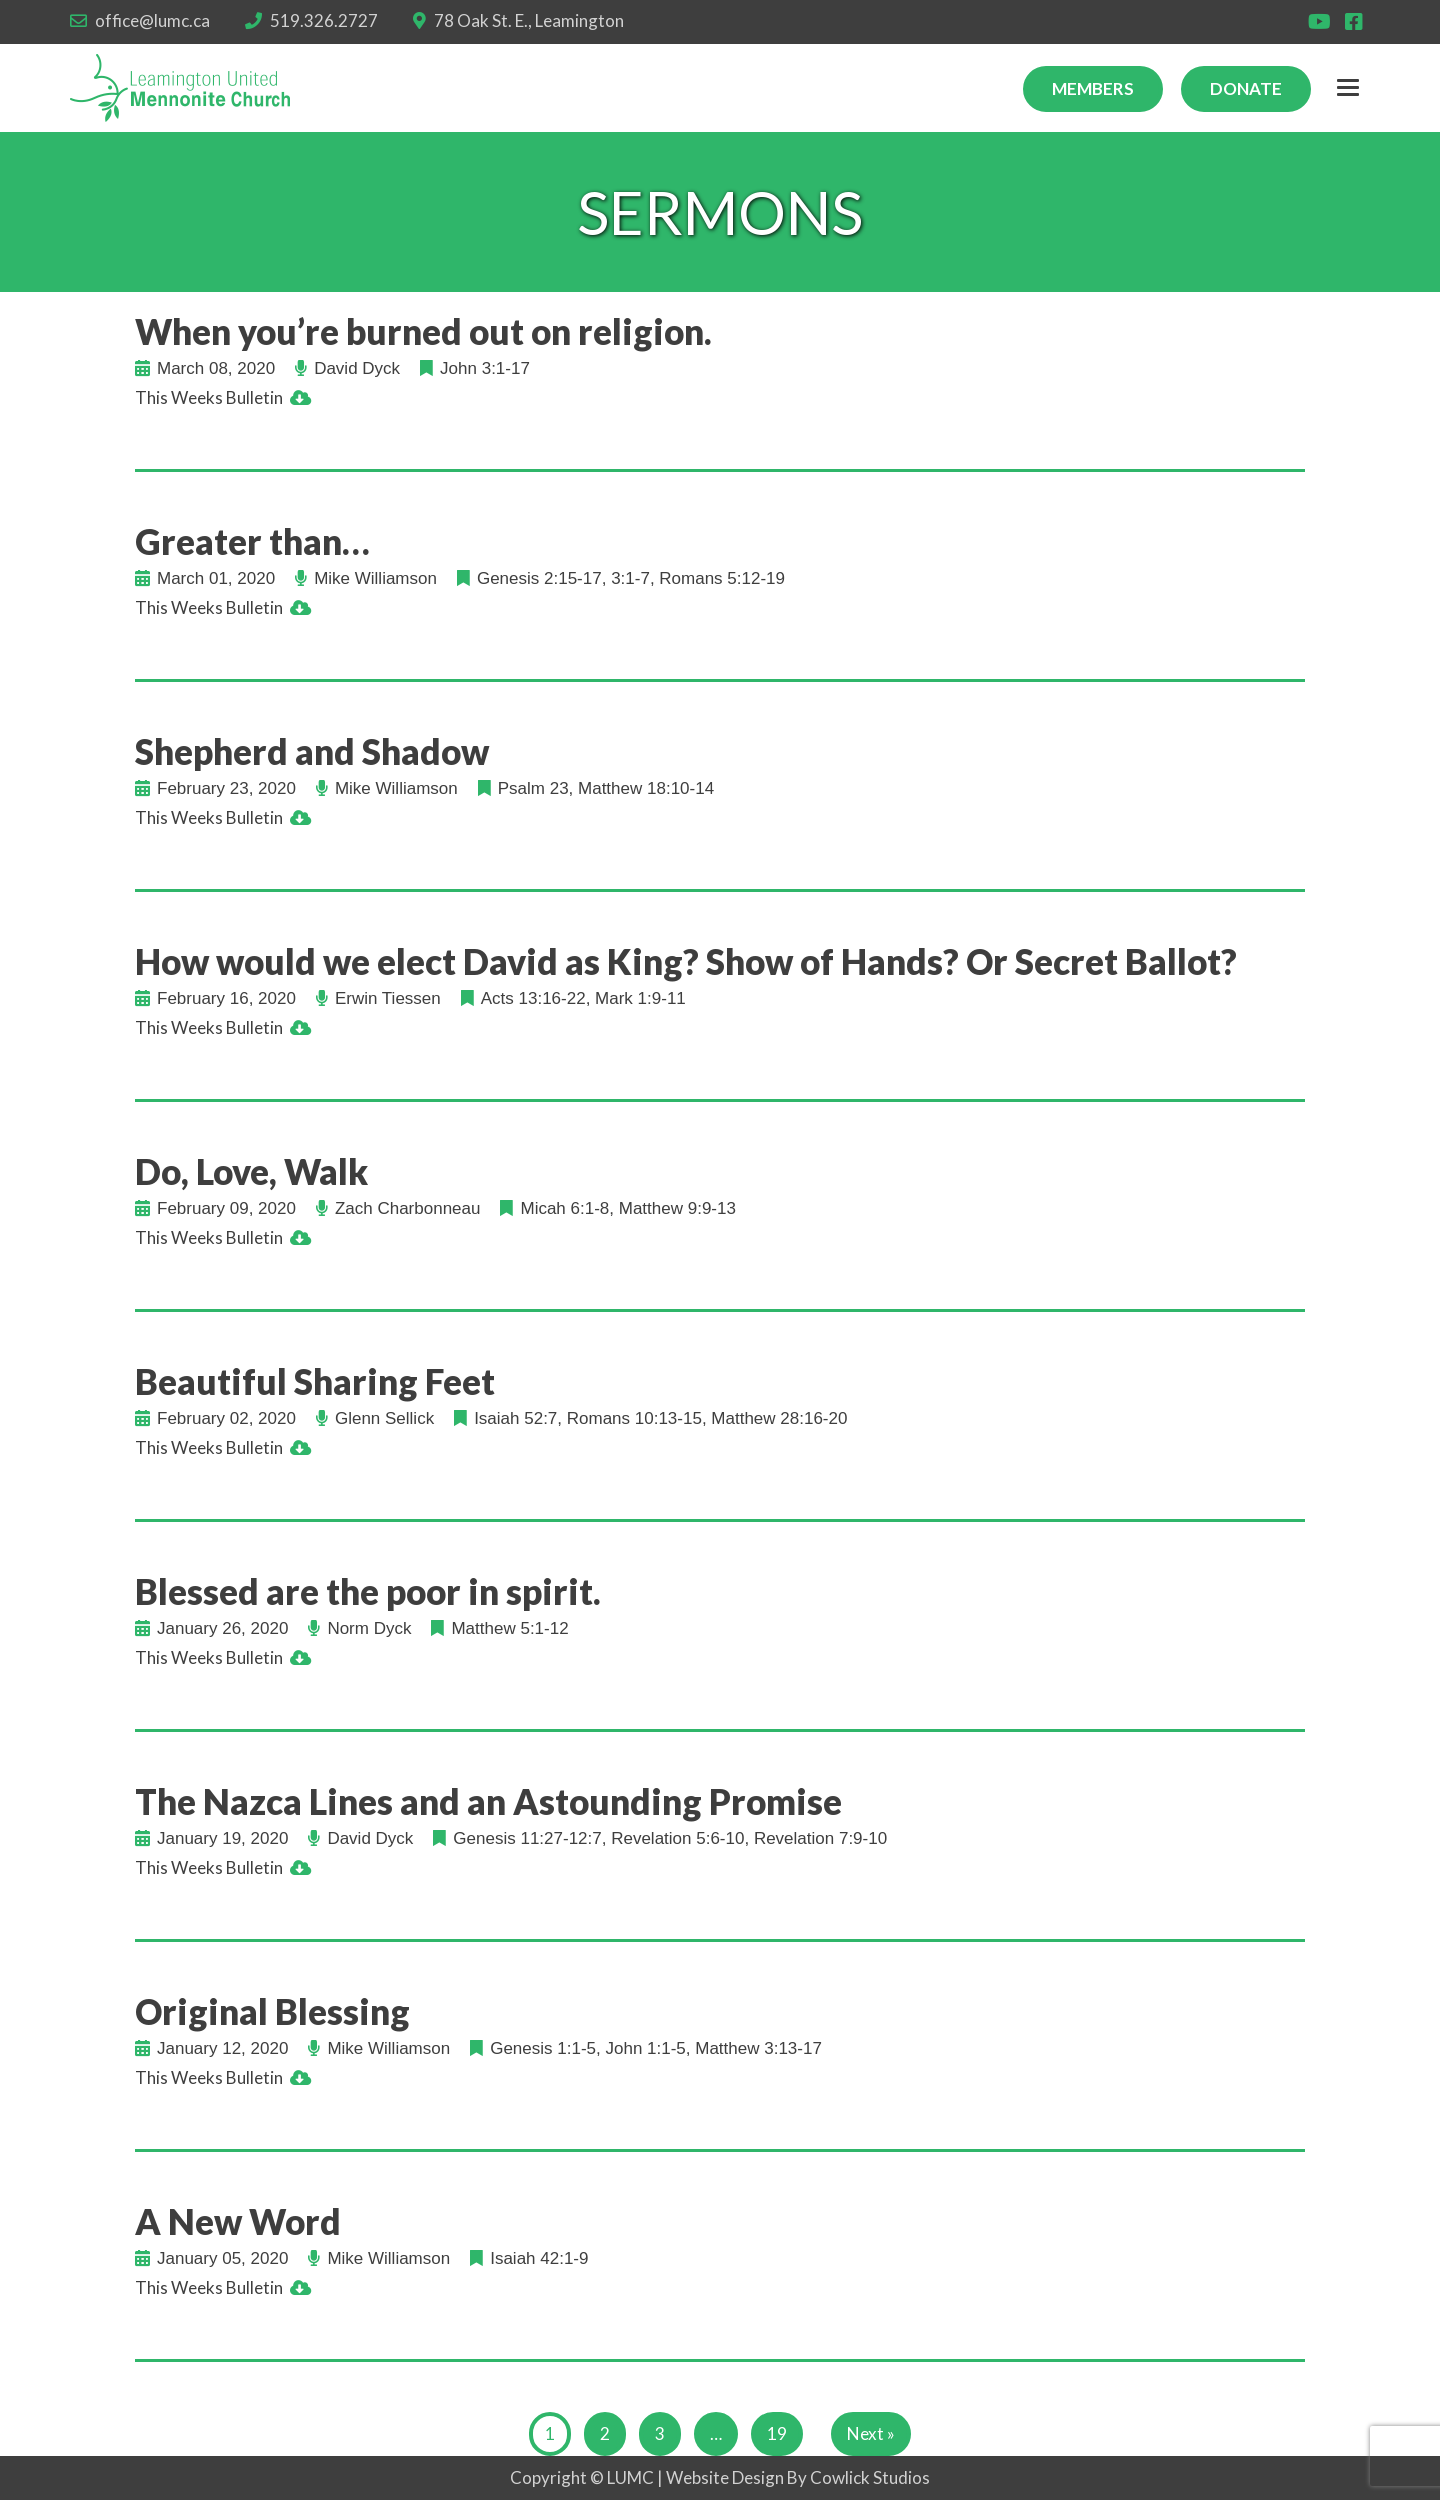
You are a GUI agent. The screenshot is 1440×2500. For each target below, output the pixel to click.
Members (1093, 88)
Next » (871, 2433)
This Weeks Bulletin (209, 397)
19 (777, 2433)
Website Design (725, 2477)
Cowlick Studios (870, 2477)
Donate (1246, 88)
